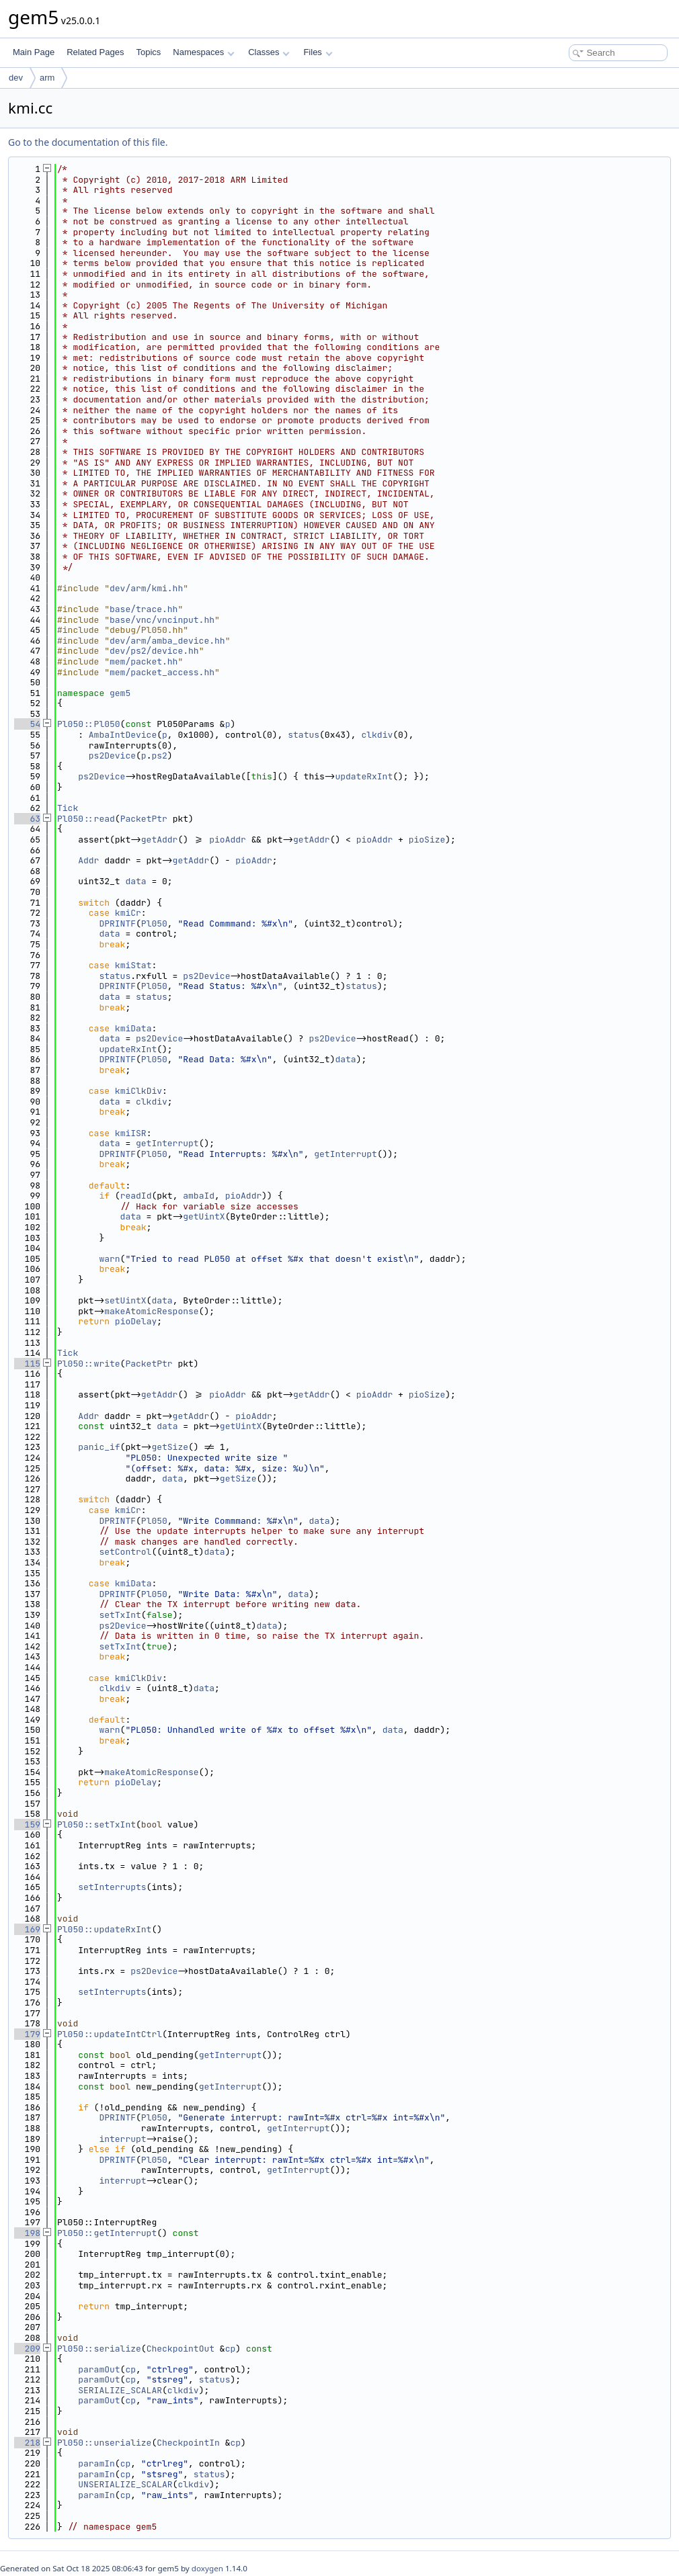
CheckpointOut (180, 2348)
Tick (67, 808)
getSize (169, 1447)
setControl (125, 1551)
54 (27, 724)
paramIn (96, 2463)
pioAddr (227, 839)
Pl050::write (88, 1363)
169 (27, 1929)
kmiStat (133, 965)
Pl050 (154, 923)
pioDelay (136, 1321)
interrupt (122, 2139)
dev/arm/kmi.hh (146, 588)
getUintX (204, 1216)
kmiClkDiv (138, 1091)
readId (136, 1195)
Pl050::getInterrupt (107, 2233)
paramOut (99, 2369)
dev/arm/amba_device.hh (167, 640)
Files (317, 52)
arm (47, 78)
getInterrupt (167, 1143)
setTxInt (120, 1615)
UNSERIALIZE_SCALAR (125, 2484)
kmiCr (128, 912)
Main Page (33, 52)
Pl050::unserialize (104, 2442)
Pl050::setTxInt (96, 1824)
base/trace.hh (143, 609)
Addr (88, 860)
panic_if (99, 1447)
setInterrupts (112, 1887)
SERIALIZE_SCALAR (120, 2390)
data (135, 881)
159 (27, 1824)
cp (230, 2348)
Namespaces (203, 52)
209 (27, 2348)
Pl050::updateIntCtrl (109, 2034)
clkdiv (377, 734)
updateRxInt (364, 776)
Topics (148, 52)
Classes (269, 52)
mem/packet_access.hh (162, 672)
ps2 (159, 755)
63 (27, 818)
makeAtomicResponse (151, 1311)
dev (16, 78)
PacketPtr (143, 818)
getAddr (159, 839)
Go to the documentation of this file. (87, 142)
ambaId (198, 1195)
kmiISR (131, 1133)
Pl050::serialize (99, 2348)
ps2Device (112, 755)
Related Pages (95, 52)
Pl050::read (86, 818)
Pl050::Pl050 (88, 724)
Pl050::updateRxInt (104, 1929)
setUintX (125, 1300)
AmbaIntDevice (123, 734)
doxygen (207, 2568)
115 (27, 1363)
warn (109, 1258)
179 (27, 2034)
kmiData (133, 1028)
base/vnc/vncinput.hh (162, 620)
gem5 (120, 693)
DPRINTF (117, 923)
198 (27, 2233)
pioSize (427, 839)
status (303, 734)
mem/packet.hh (143, 661)
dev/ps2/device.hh (154, 650)
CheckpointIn (188, 2442)
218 (27, 2442)
